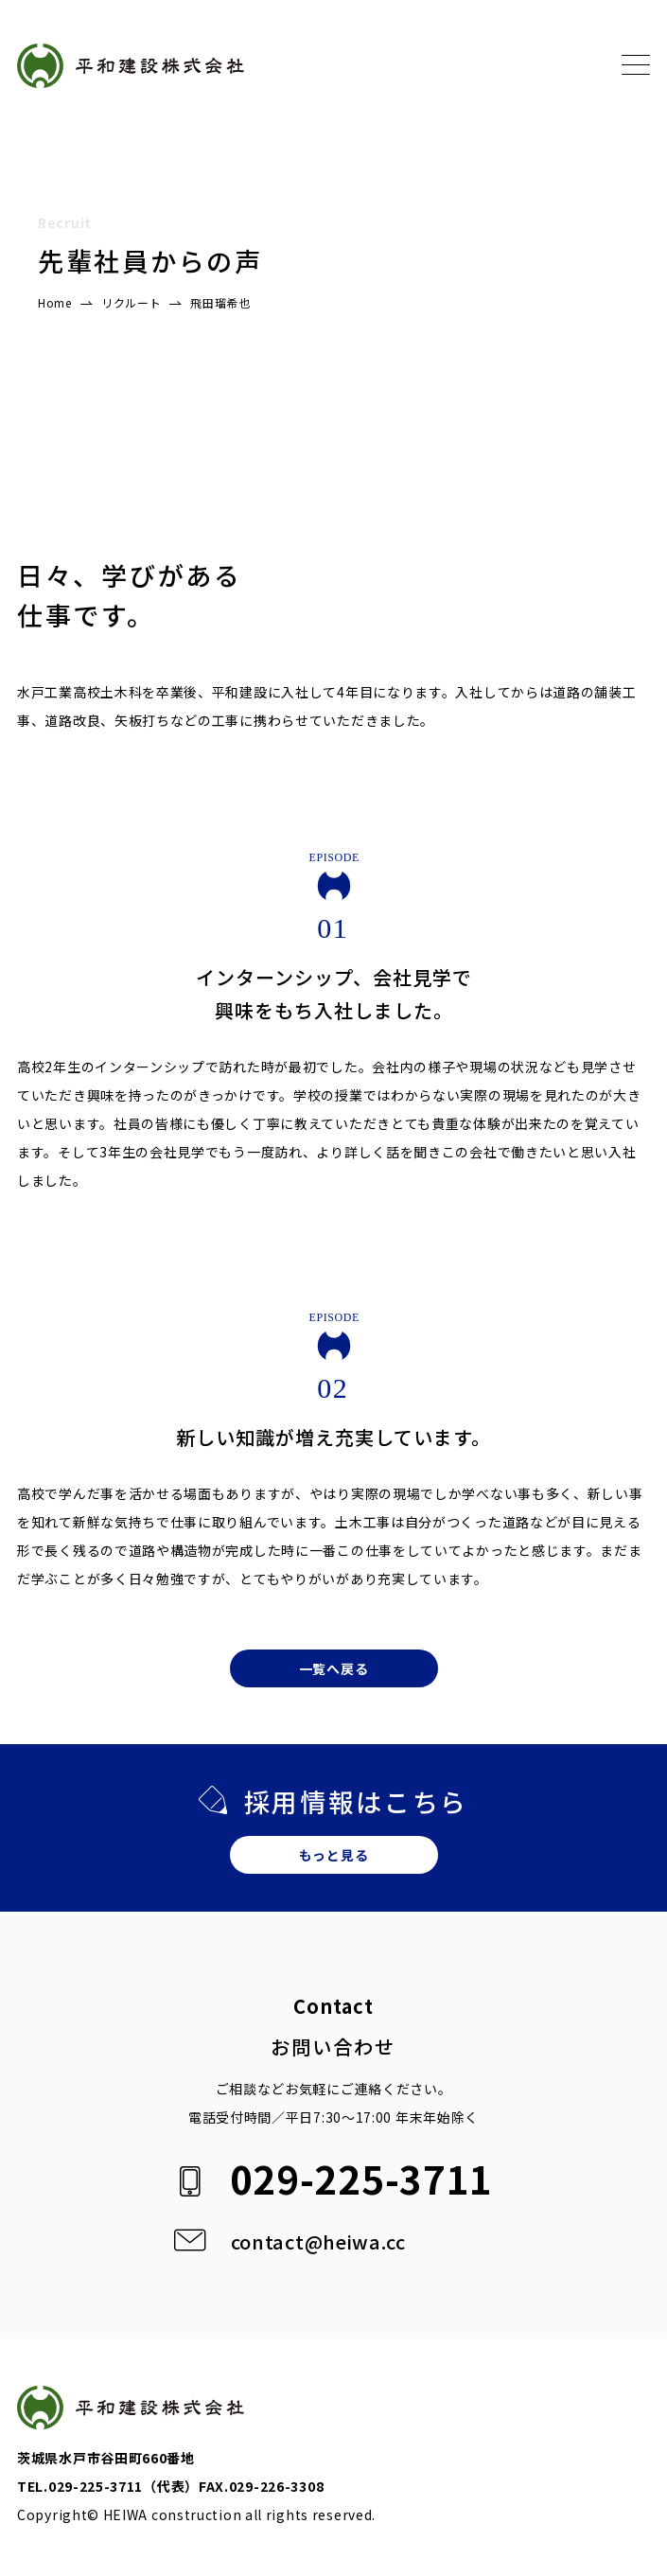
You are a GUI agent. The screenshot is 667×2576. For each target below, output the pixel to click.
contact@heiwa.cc (318, 2241)
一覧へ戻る (334, 1668)
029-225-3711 (361, 2178)
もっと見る (334, 1854)
